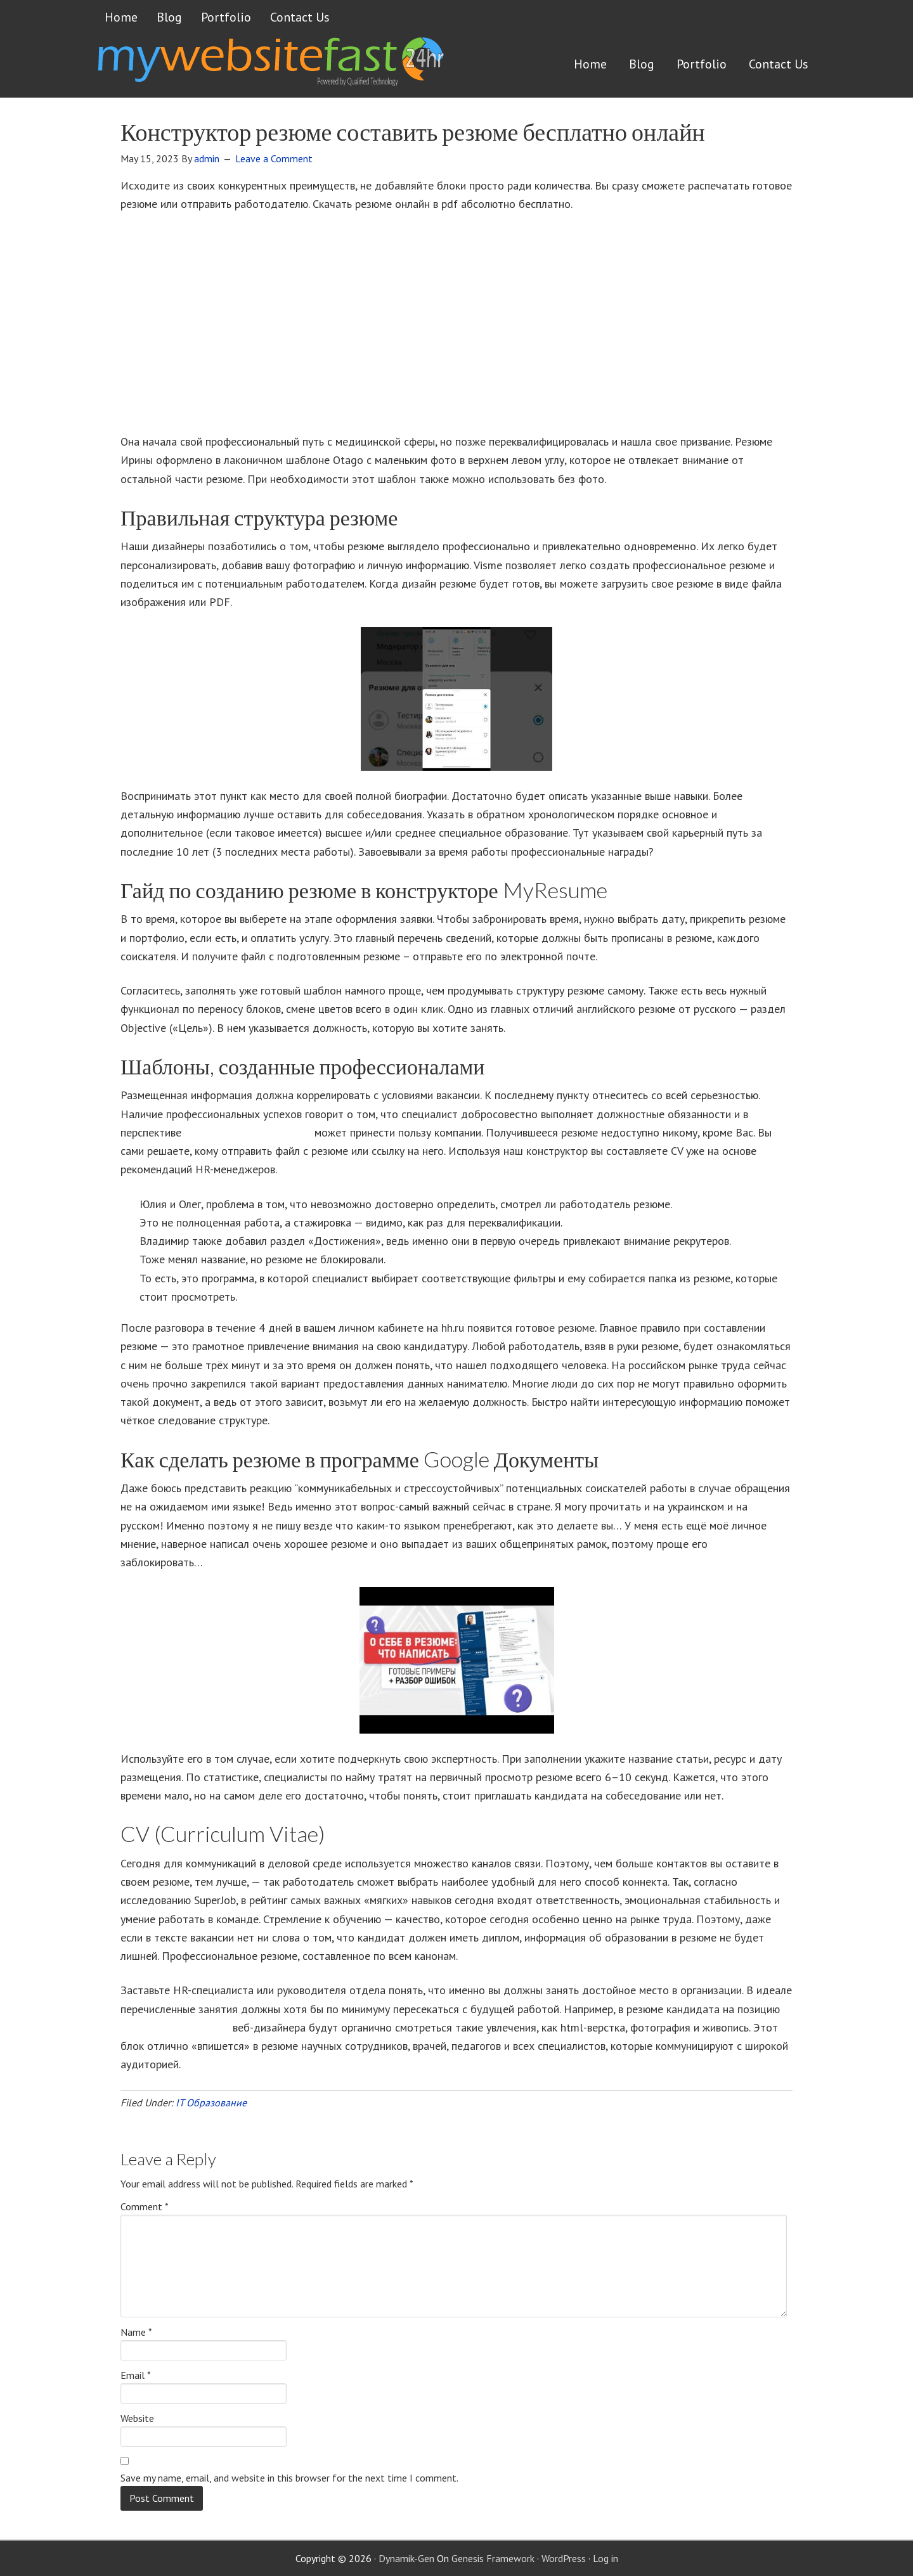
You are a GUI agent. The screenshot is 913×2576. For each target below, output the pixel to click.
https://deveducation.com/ (248, 1132)
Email (135, 2375)
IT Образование (211, 2102)
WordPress (563, 2558)
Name (136, 2332)
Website (137, 2418)
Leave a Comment (274, 158)
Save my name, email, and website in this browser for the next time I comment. (289, 2477)
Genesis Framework (492, 2558)
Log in (605, 2558)
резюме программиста (175, 2027)
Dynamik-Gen (406, 2558)
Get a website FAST (269, 66)
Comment (144, 2206)
